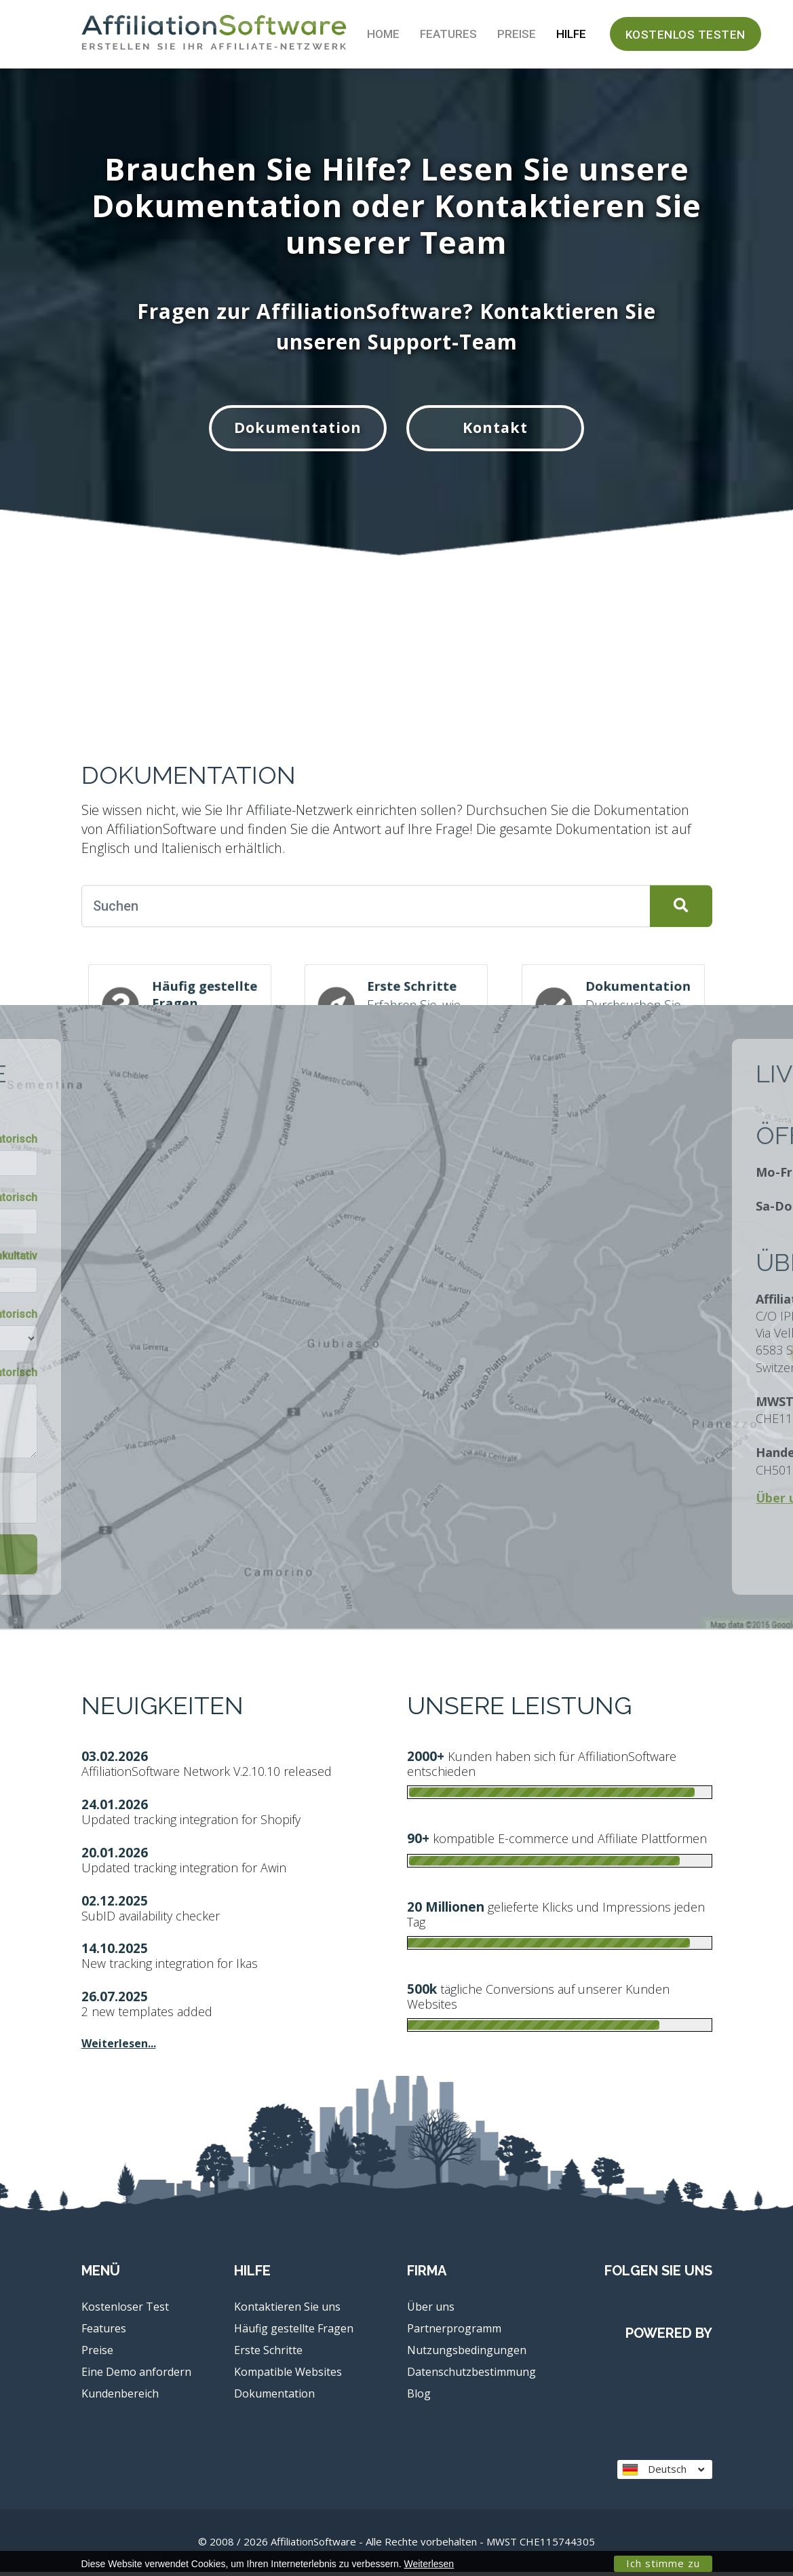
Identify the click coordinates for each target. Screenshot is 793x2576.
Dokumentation (292, 429)
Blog (419, 2396)
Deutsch (663, 2472)
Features (448, 34)
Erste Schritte (268, 2353)
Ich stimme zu (663, 2563)
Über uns (430, 2310)
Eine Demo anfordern (136, 2375)
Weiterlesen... (118, 2047)
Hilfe (571, 34)
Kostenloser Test (125, 2310)
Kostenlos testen (685, 34)
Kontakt (501, 429)
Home (383, 34)
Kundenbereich (120, 2396)
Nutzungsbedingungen (466, 2353)
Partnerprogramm (454, 2331)
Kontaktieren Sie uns (287, 2310)
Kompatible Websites (288, 2375)
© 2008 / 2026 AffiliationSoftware (396, 2545)
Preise (516, 34)
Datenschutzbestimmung (471, 2375)
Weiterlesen (429, 2563)
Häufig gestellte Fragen (293, 2331)
